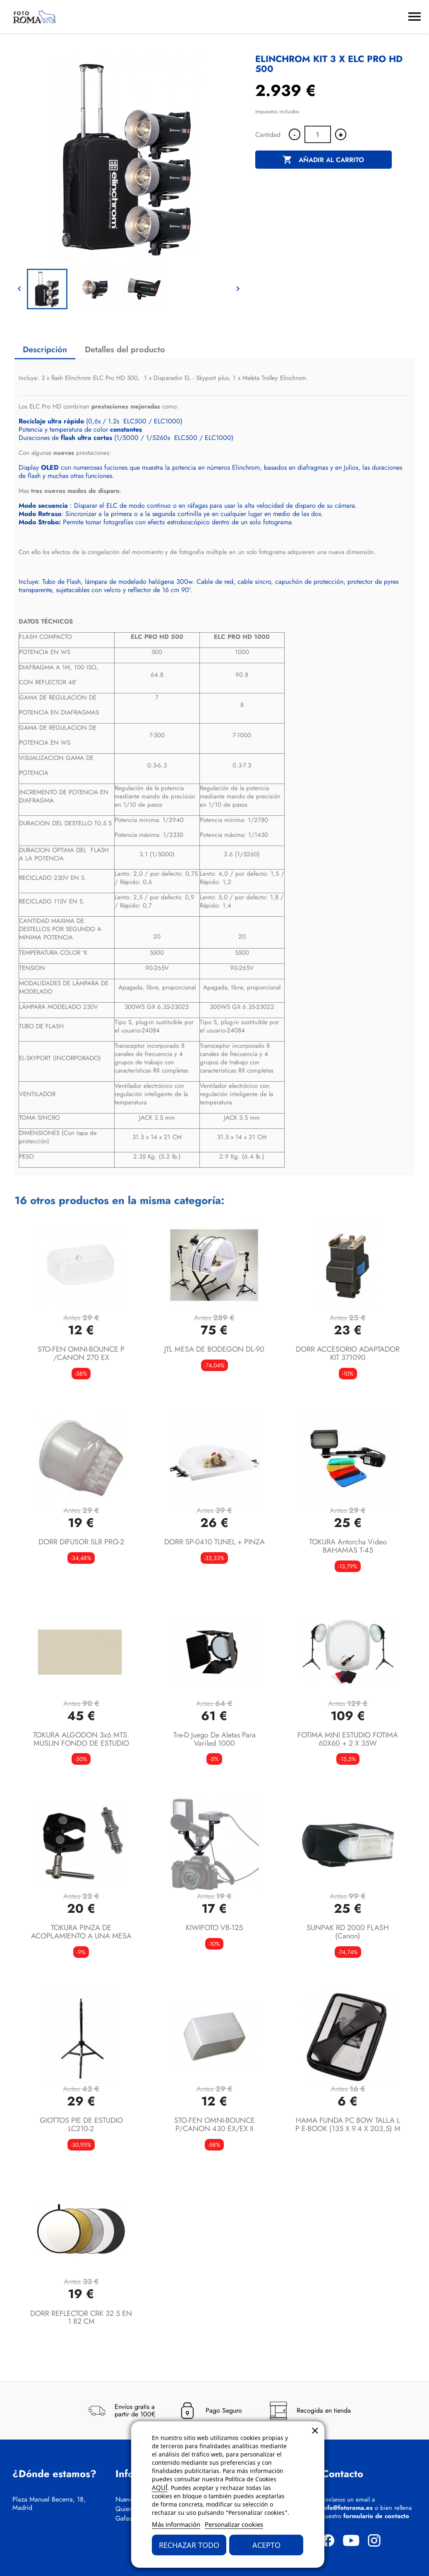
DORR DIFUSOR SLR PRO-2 (81, 1542)
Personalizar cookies (234, 2524)
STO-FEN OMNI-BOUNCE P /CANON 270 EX (81, 1353)
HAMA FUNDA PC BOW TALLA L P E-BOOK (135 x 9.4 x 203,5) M (347, 2124)
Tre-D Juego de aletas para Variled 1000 (214, 1739)
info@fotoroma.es (347, 2507)
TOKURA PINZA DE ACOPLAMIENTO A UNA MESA (81, 1931)
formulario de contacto (376, 2516)
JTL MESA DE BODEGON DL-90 (214, 1349)
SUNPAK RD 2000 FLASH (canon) (348, 1931)
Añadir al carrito (323, 160)
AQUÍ (160, 2487)
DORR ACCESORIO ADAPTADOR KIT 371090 (348, 1353)
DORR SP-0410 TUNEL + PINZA (214, 1542)
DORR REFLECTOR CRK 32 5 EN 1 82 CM (81, 2317)
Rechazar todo (189, 2545)
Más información (176, 2524)
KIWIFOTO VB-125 (214, 1927)
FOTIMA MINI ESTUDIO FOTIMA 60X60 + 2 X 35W (347, 1739)
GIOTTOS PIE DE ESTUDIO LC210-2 (81, 2124)
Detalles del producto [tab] (125, 350)
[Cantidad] (317, 134)
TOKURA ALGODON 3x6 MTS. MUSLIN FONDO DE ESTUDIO (81, 1739)
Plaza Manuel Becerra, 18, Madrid (49, 2503)
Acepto (266, 2545)
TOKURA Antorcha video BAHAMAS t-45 (348, 1546)
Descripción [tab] (45, 350)
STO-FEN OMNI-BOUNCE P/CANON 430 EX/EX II (214, 2124)
